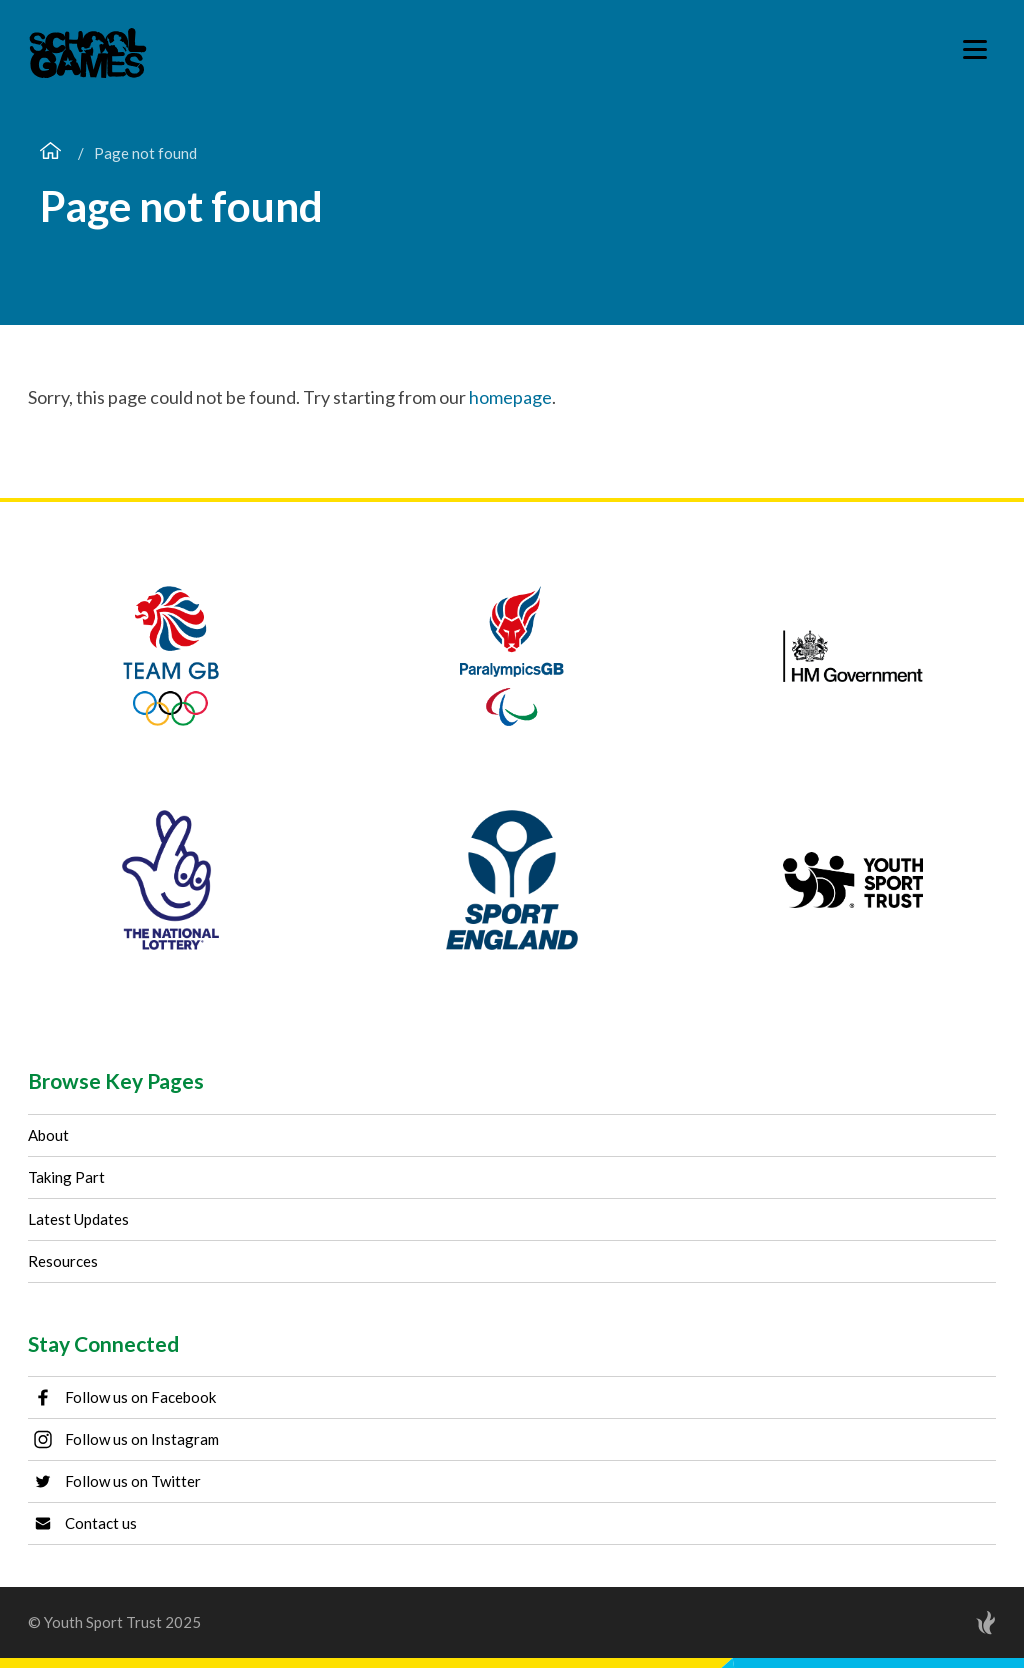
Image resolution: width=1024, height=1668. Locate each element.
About (48, 1135)
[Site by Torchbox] (946, 1622)
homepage (510, 397)
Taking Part (66, 1177)
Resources (63, 1261)
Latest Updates (78, 1219)
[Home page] (50, 153)
